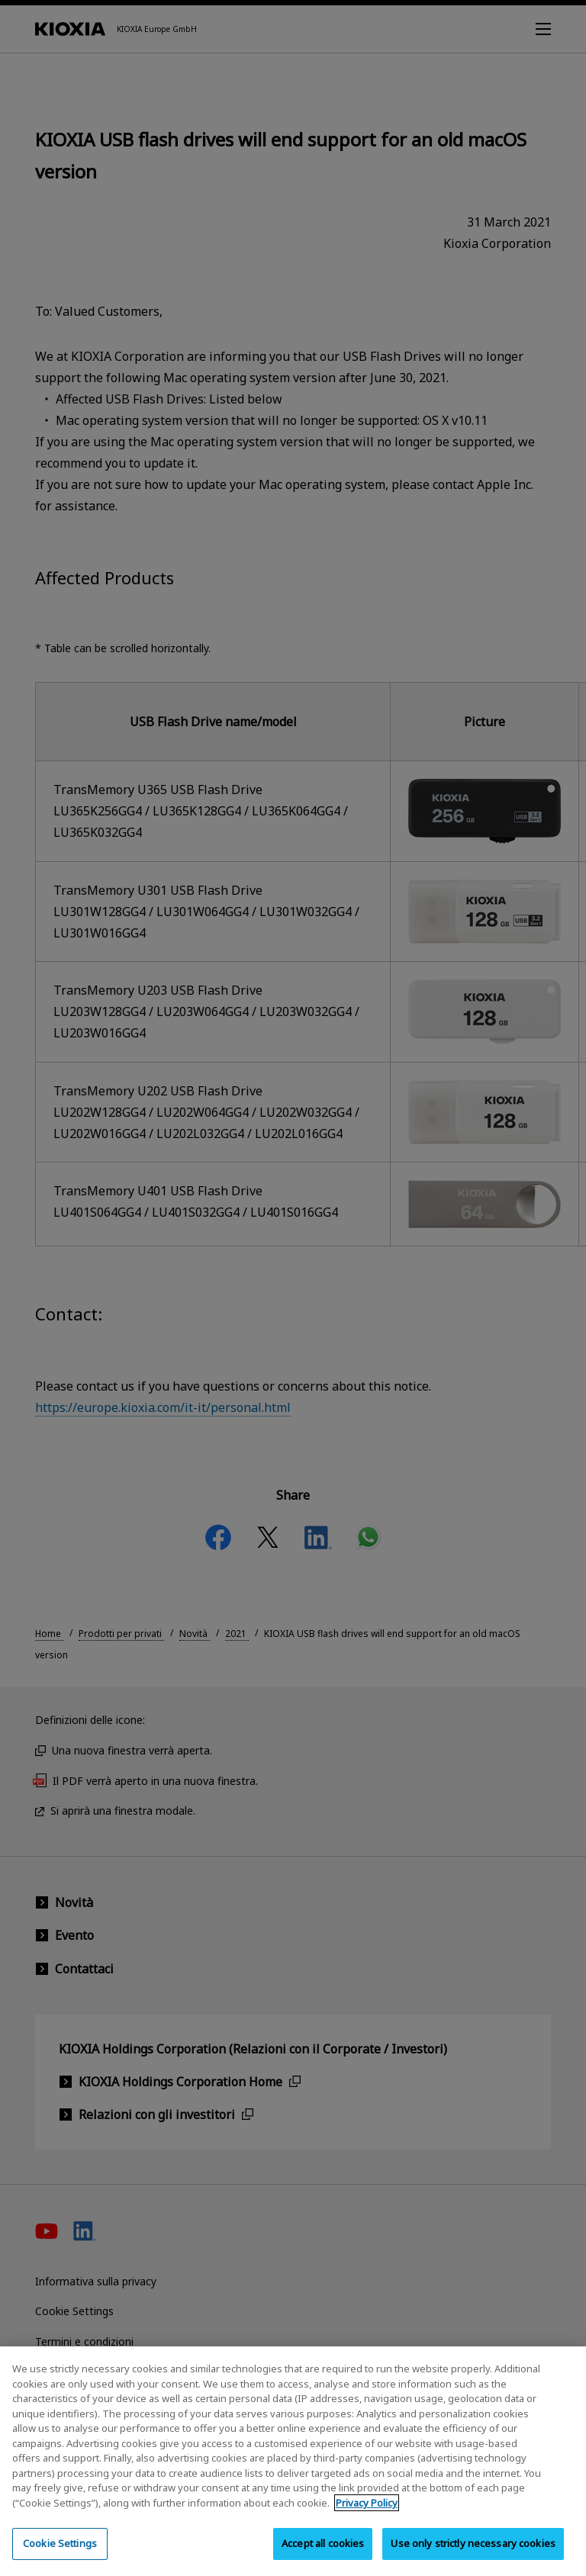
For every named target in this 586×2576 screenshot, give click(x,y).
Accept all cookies (323, 2556)
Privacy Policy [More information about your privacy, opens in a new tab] (367, 2516)
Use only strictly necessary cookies (473, 2556)
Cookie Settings (60, 2556)
